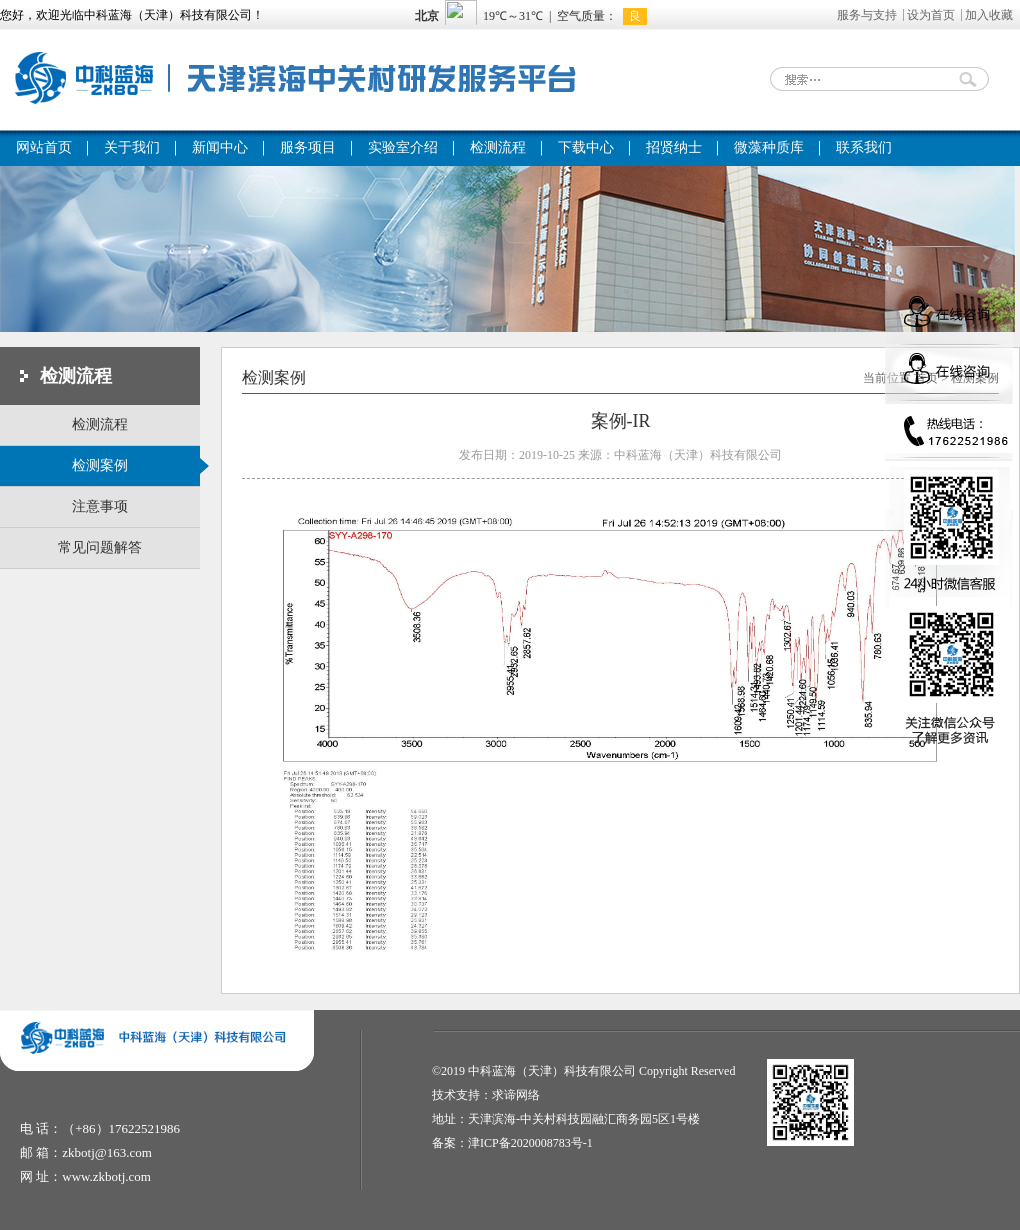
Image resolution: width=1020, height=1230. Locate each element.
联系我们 (864, 147)
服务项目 (308, 147)
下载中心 (586, 147)
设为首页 (931, 15)
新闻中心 (220, 147)
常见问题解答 (100, 547)
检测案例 (136, 466)
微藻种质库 (769, 147)
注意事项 (100, 506)
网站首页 (44, 147)
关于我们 (132, 147)
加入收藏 (989, 15)
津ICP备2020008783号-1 (530, 1143)
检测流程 (498, 147)
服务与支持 (867, 15)
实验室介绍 (403, 147)
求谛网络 (516, 1095)
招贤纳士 (674, 147)
